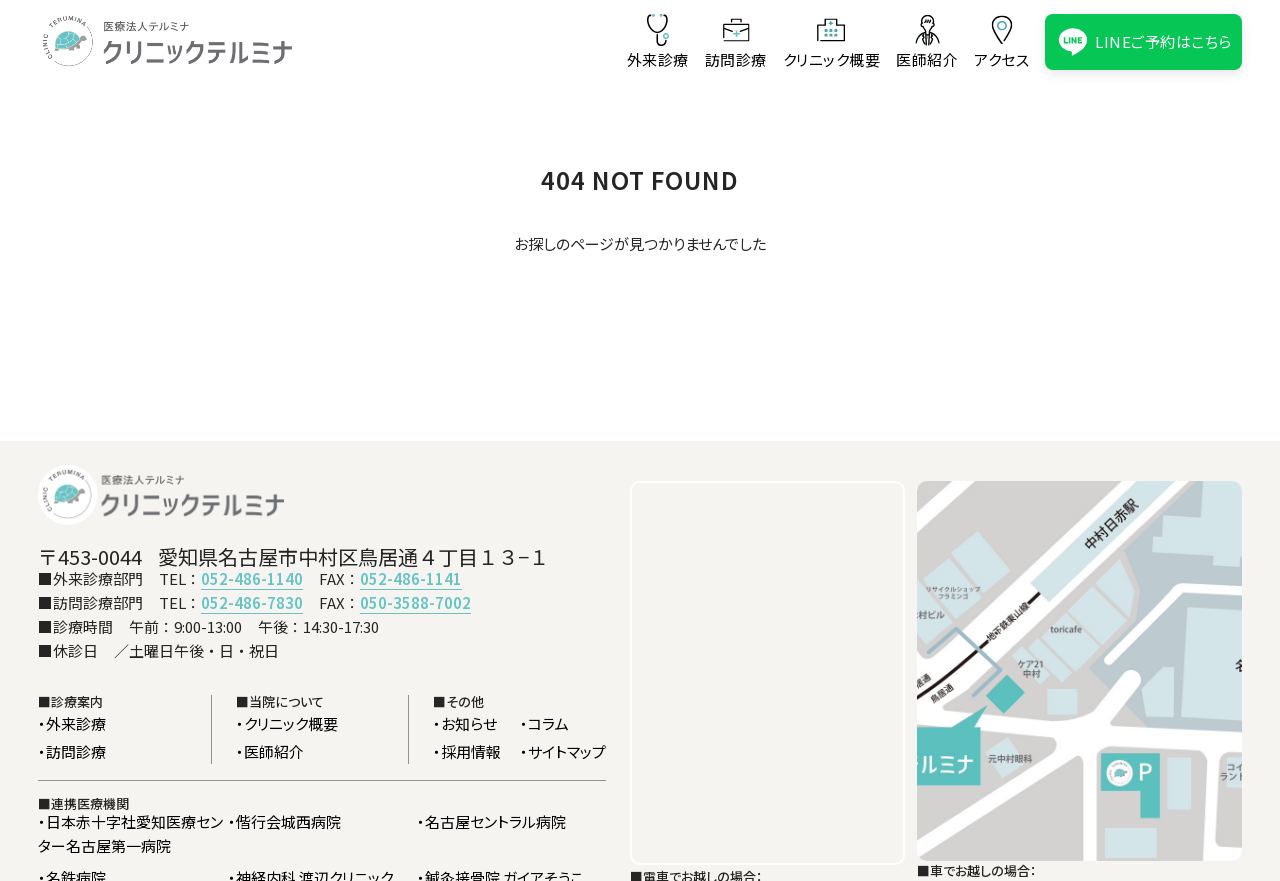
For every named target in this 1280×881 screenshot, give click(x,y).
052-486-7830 (252, 602)
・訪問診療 (72, 751)
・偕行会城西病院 (284, 821)
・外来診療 (72, 723)
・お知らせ (465, 723)
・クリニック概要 (287, 723)
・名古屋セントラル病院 (491, 821)
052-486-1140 (252, 578)
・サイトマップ (563, 751)
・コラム (544, 723)
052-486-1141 (411, 578)
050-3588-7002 (415, 602)
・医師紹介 (270, 751)
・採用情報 (467, 751)
